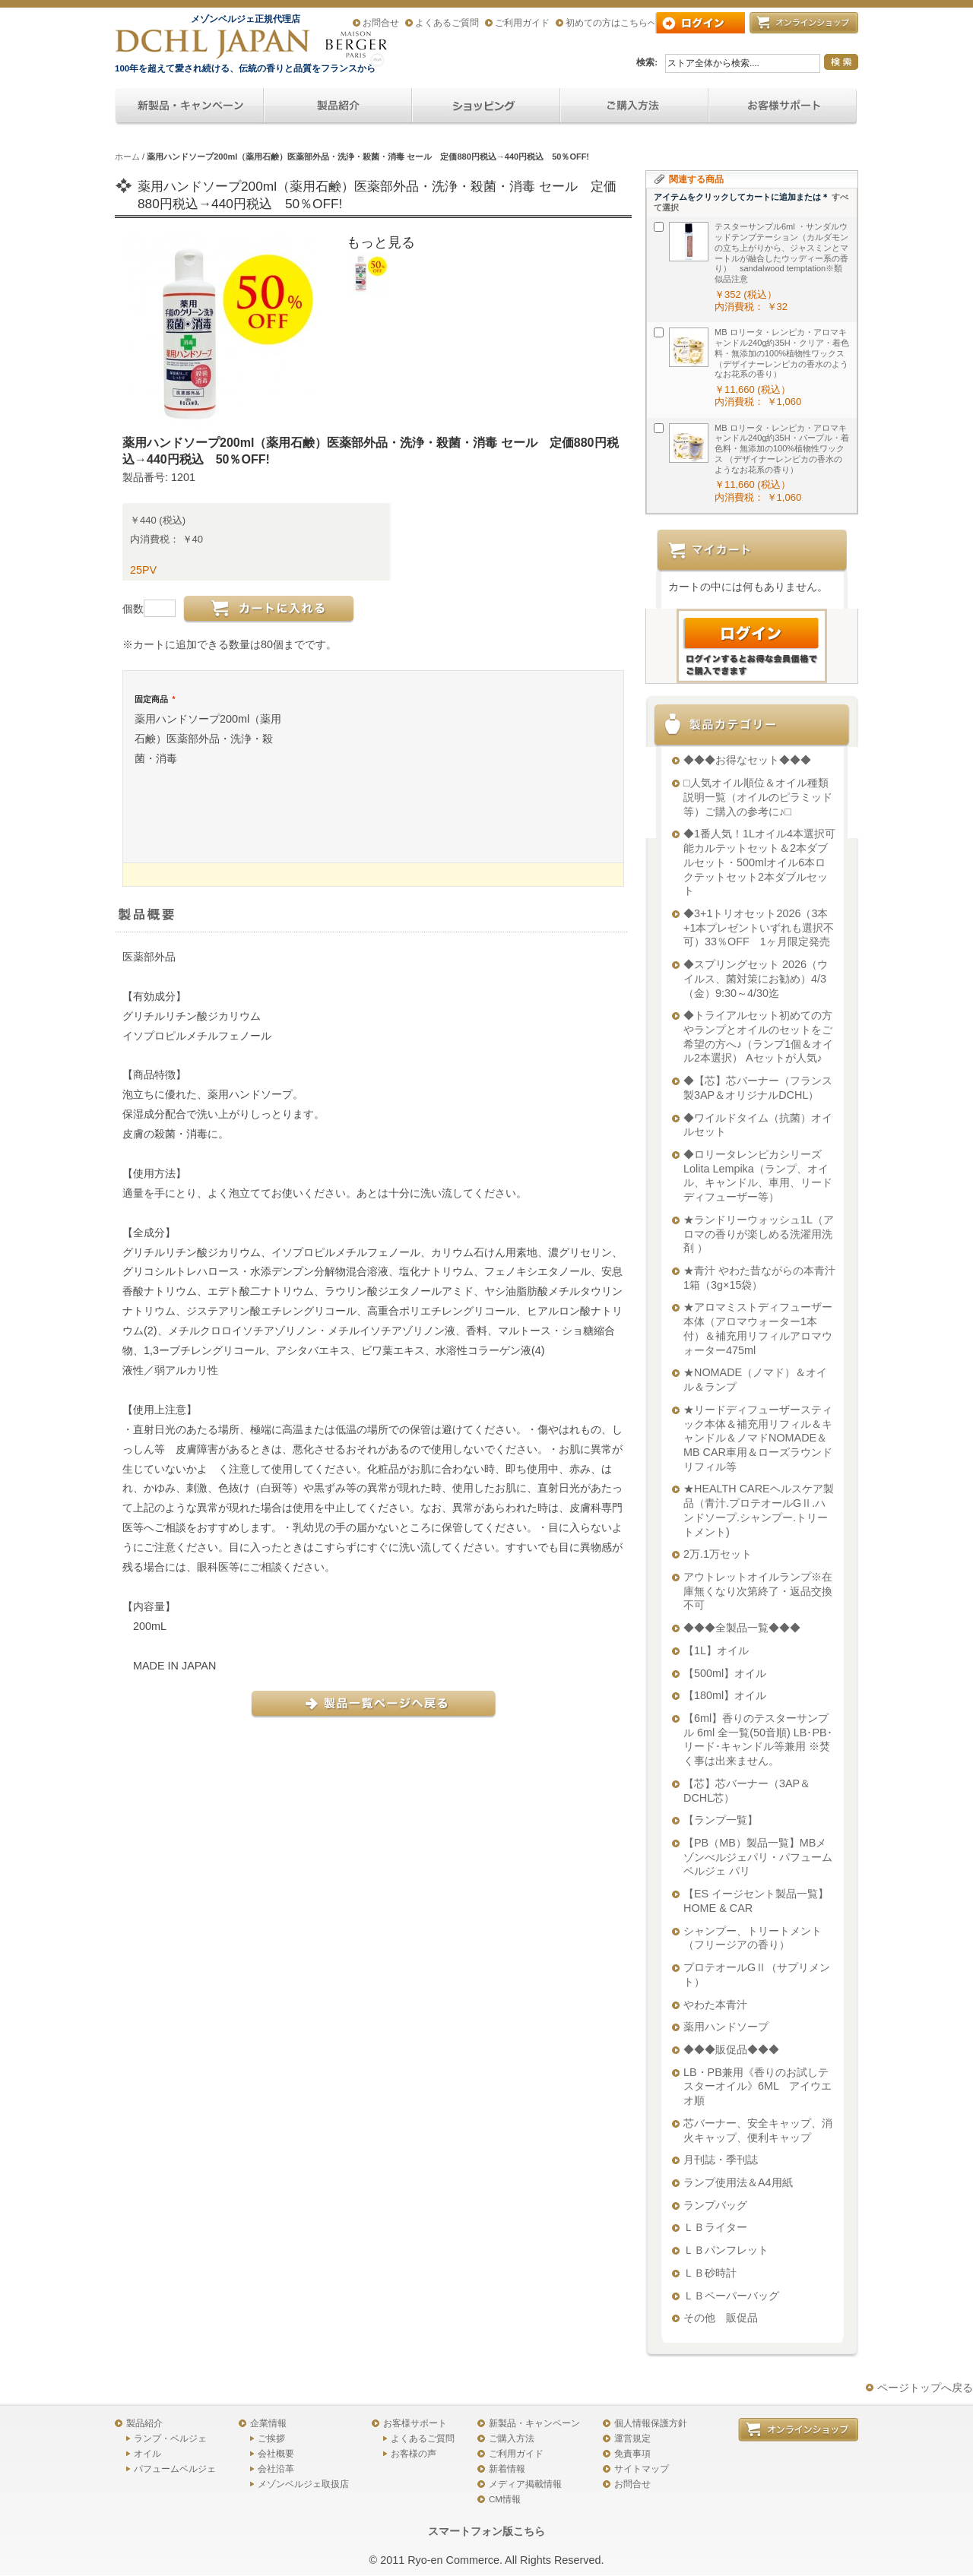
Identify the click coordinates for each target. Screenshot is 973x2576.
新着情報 (507, 2468)
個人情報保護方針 (650, 2423)
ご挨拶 (271, 2438)
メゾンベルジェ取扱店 (303, 2484)
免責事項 (632, 2453)
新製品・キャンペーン (534, 2423)
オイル (147, 2453)
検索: (647, 62)
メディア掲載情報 (525, 2484)
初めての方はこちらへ (611, 22)
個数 (133, 609)
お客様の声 (413, 2453)
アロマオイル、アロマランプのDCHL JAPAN (213, 43)
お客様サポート (415, 2423)
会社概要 (276, 2453)
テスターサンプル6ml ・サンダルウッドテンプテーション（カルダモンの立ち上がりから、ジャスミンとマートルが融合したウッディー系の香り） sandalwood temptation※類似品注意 (781, 252)
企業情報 (268, 2423)
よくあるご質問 (447, 22)
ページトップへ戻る (925, 2387)
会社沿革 (276, 2468)
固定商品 (155, 699)
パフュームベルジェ (175, 2468)
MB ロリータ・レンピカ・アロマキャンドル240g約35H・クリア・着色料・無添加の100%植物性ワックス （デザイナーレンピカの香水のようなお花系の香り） (782, 353)
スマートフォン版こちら (486, 2531)
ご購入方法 (511, 2438)
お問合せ (381, 22)
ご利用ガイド (522, 22)
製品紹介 (144, 2423)
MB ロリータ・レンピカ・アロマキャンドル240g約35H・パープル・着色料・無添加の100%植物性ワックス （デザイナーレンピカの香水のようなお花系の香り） (782, 448)
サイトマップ (641, 2468)
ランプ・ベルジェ (170, 2438)
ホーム (127, 156)
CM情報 (505, 2499)
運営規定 (632, 2438)
